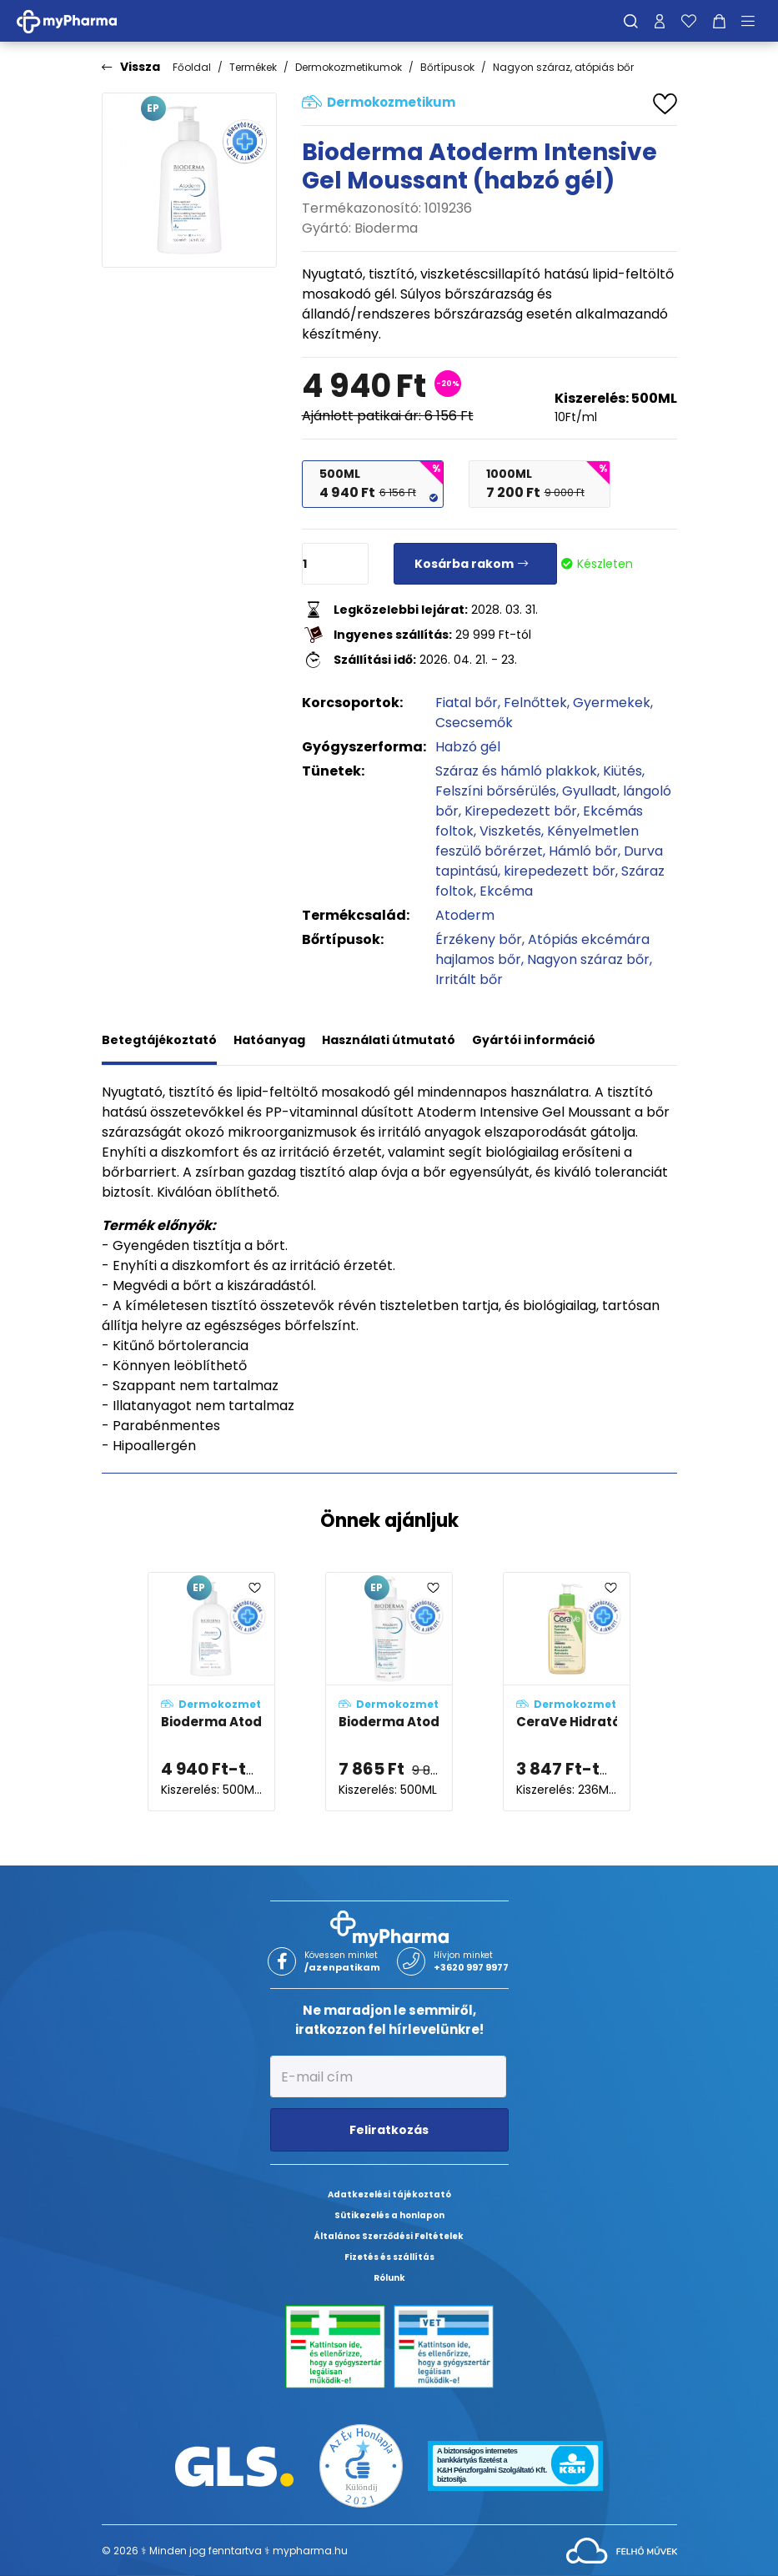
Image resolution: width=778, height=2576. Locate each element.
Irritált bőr (469, 979)
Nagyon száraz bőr (588, 959)
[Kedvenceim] (688, 21)
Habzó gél (467, 746)
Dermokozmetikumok (348, 67)
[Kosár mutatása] (719, 21)
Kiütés (622, 771)
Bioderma (386, 228)
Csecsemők (474, 722)
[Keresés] (631, 21)
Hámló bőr (583, 851)
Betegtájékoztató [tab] (159, 1040)
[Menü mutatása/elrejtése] (754, 21)
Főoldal (192, 67)
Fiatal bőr (466, 702)
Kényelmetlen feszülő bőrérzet (537, 841)
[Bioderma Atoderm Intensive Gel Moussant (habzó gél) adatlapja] (211, 1691)
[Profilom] (659, 21)
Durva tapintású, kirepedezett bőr (549, 861)
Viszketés (510, 831)
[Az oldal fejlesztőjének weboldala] (621, 2550)
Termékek (253, 67)
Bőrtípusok (447, 67)
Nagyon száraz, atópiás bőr (563, 67)
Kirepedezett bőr (520, 811)
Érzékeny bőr (478, 939)
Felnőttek (535, 702)
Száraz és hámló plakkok (516, 771)
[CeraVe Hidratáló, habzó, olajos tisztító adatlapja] (566, 1691)
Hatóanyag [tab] (269, 1040)
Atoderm (464, 915)
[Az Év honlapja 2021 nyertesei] (361, 2465)
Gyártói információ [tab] (533, 1040)
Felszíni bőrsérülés (495, 791)
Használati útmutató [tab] (388, 1040)
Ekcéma (506, 891)
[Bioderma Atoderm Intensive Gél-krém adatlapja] (389, 1691)
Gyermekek (611, 702)
